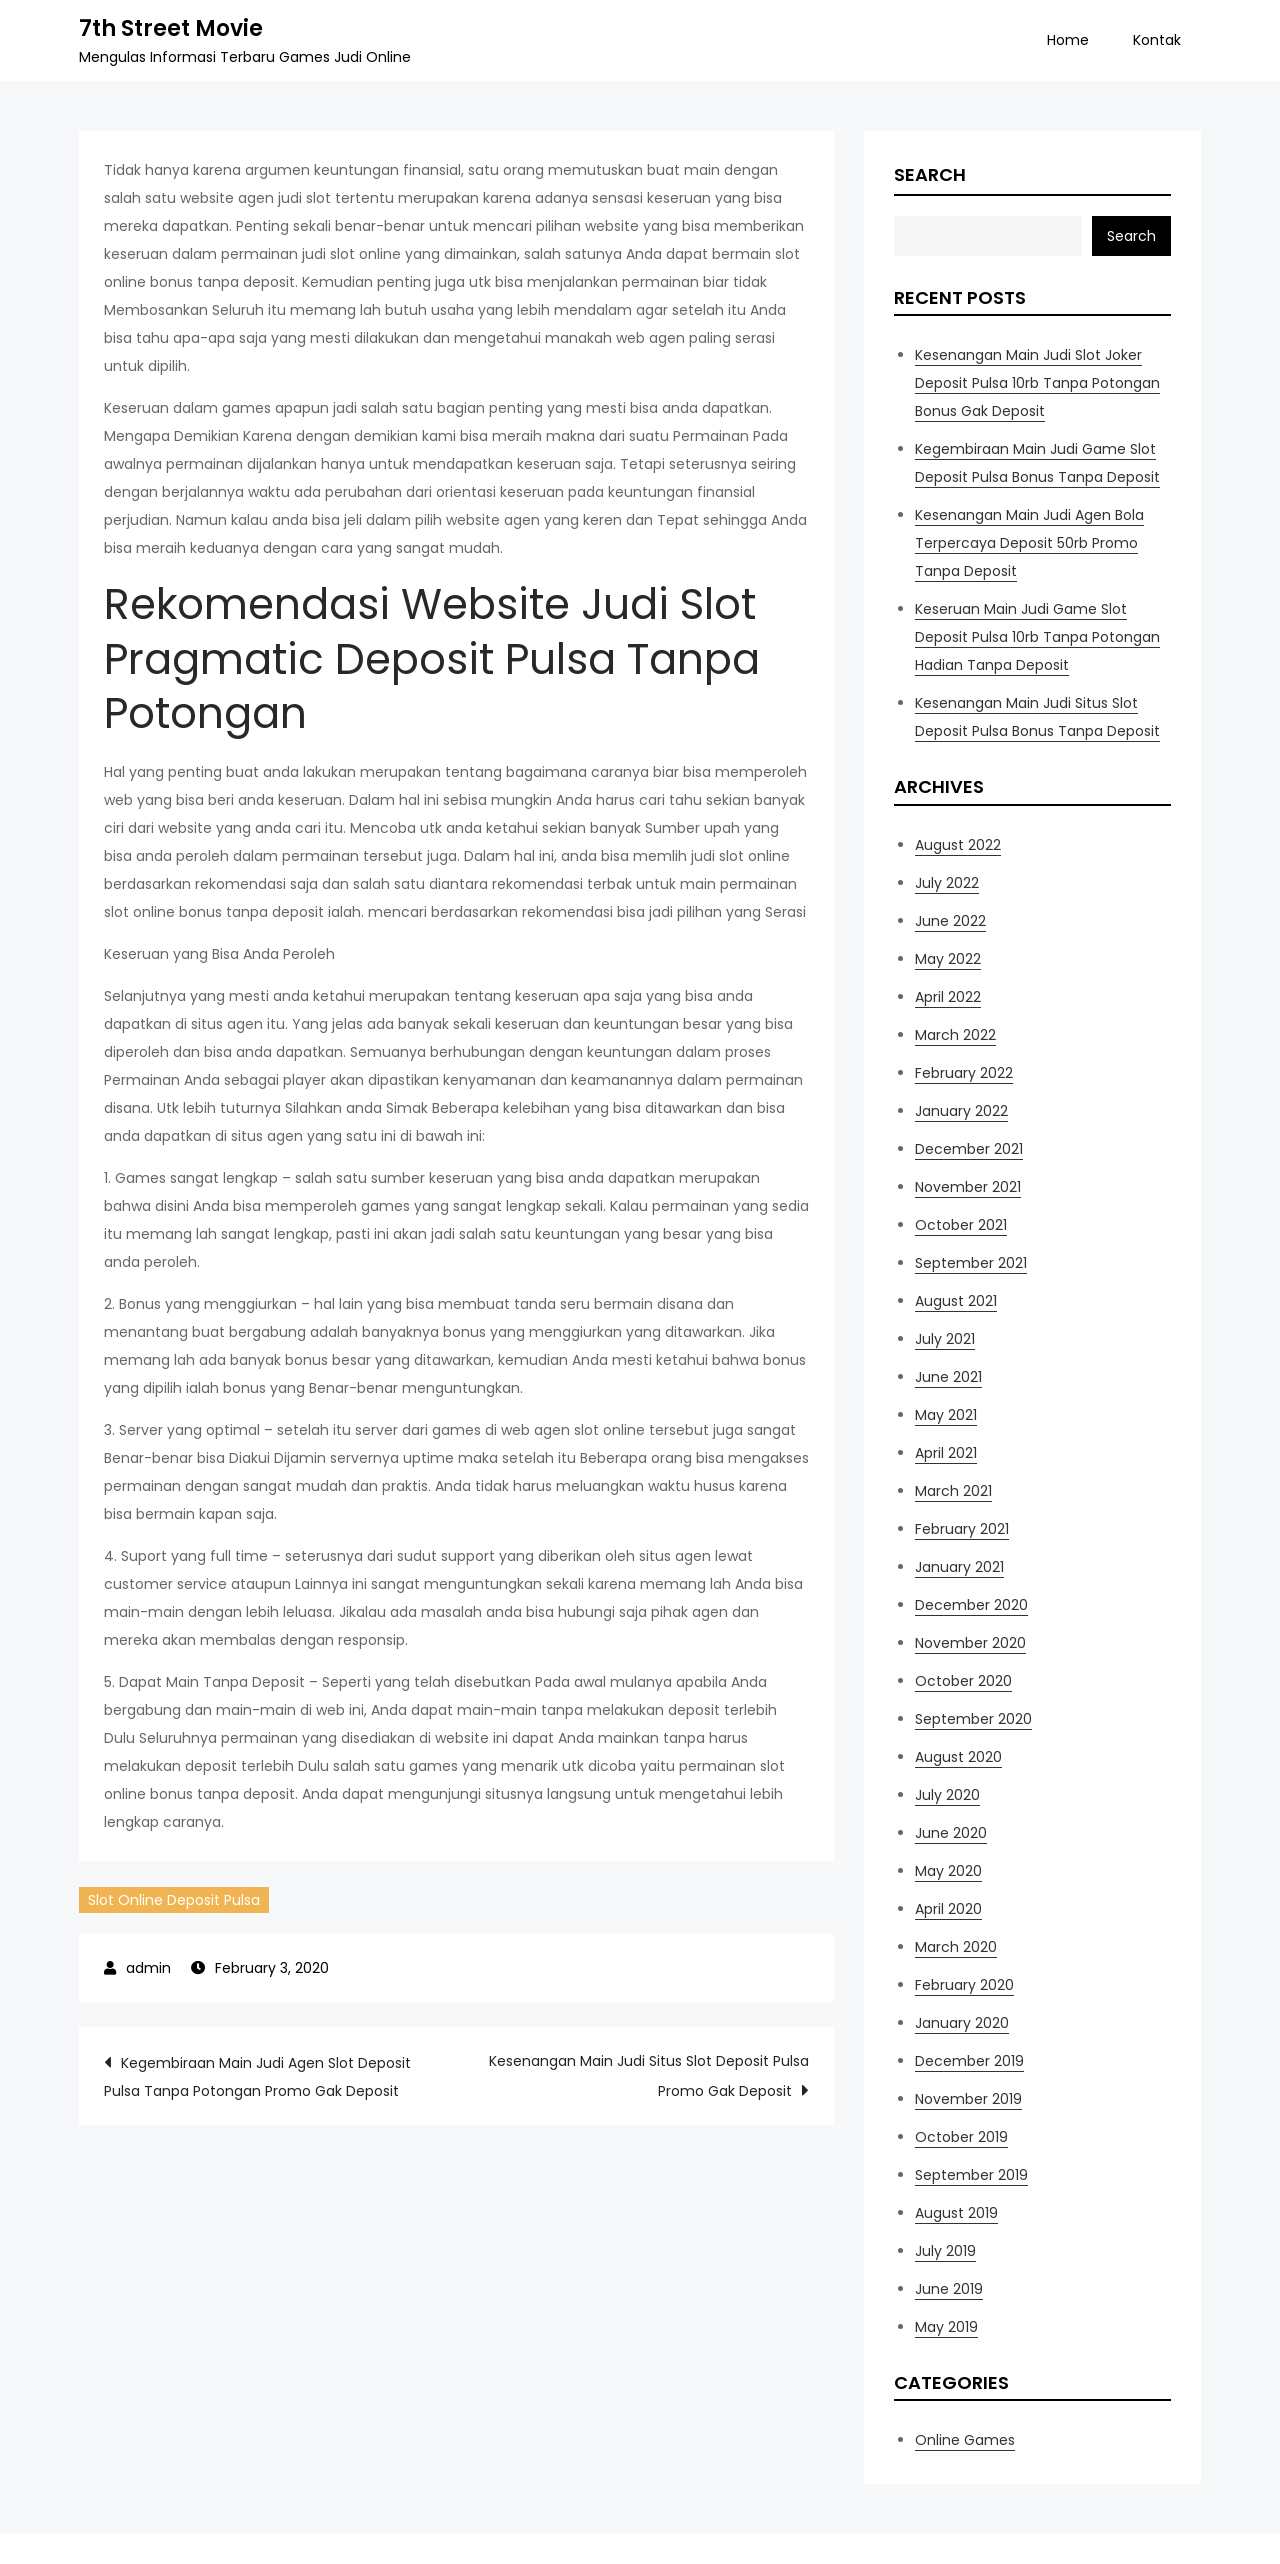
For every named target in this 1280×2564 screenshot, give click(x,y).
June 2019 (949, 2289)
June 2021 (948, 1377)
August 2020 (958, 1757)
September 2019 (971, 2175)
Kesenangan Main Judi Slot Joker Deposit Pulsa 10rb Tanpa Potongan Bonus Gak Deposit (1037, 383)
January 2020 (962, 2023)
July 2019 (945, 2251)
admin (148, 1968)
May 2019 (946, 2327)
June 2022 (950, 921)
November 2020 (970, 1643)
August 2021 (956, 1301)
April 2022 (948, 997)
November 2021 (968, 1187)
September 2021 (971, 1263)
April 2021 (946, 1453)
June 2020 (951, 1833)
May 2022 (948, 959)
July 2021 (945, 1339)
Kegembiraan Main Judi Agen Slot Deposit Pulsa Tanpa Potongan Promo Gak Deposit (257, 2077)
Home (1068, 40)
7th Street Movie (171, 28)
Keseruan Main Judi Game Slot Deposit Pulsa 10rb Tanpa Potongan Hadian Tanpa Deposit (1037, 637)
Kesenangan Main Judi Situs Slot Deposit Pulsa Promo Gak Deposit (649, 2076)
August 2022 (958, 845)
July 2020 (947, 1795)
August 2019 (956, 2213)
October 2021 (961, 1225)
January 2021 (959, 1567)
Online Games (965, 2440)
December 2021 (969, 1149)
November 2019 (968, 2099)
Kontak (1157, 40)
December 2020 (971, 1605)
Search (930, 174)
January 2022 (961, 1111)
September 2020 (973, 1719)
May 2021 (946, 1415)
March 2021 (953, 1491)
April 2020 (948, 1909)
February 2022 (964, 1073)
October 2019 (961, 2137)
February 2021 (962, 1529)
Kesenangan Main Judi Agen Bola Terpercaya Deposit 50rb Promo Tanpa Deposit (1029, 543)
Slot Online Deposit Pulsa (174, 1900)
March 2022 (955, 1035)
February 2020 (964, 1985)
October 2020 (963, 1681)
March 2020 (956, 1947)
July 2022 (947, 883)
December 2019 (969, 2061)
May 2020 (948, 1871)
